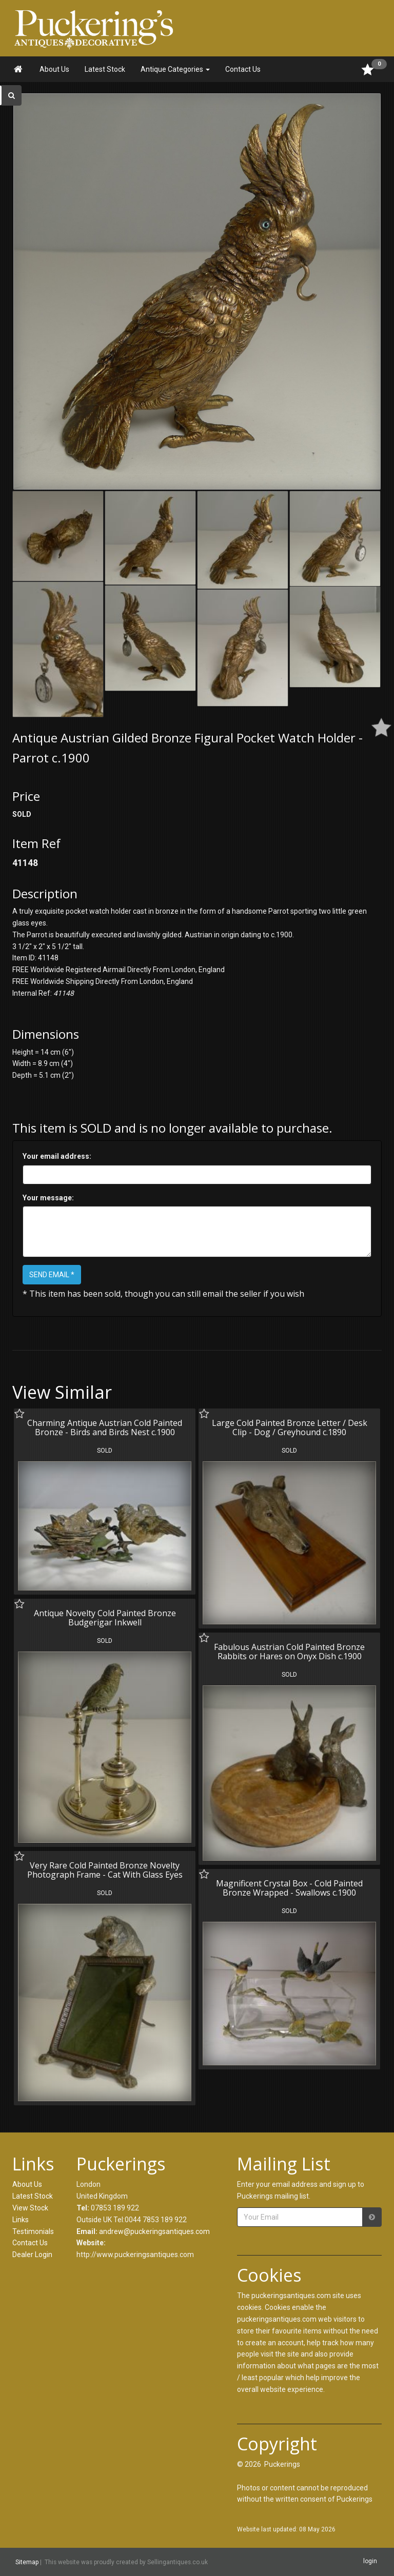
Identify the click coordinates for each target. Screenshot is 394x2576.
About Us (54, 69)
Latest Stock (105, 69)
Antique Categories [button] (175, 69)
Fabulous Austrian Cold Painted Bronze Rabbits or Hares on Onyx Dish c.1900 (289, 1651)
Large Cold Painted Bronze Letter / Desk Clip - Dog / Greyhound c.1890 (289, 1427)
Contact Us (243, 69)
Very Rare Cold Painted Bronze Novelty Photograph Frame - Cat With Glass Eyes (105, 1870)
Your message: (48, 1198)
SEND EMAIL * (51, 1275)
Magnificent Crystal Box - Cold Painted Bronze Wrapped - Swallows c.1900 (289, 1888)
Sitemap (26, 2562)
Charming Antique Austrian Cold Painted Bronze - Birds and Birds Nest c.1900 (104, 1427)
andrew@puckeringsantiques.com (154, 2231)
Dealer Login (32, 2254)
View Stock (30, 2208)
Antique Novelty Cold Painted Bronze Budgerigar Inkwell (105, 1617)
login (370, 2561)
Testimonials (33, 2231)
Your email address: (57, 1156)
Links (20, 2220)
